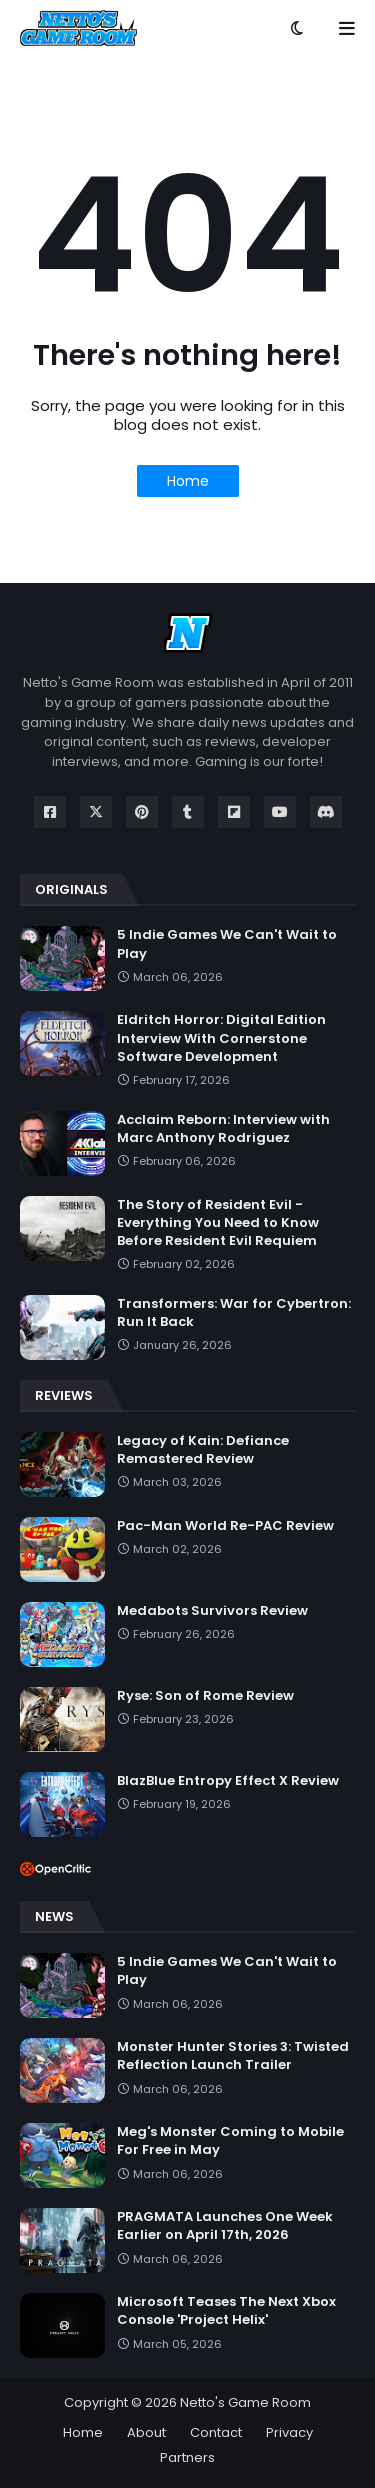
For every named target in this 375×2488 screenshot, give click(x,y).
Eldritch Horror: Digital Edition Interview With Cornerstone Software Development (221, 1038)
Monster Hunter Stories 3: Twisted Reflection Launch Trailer (233, 2056)
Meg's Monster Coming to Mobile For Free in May (230, 2141)
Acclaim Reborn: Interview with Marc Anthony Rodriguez (223, 1129)
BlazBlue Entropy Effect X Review (228, 1781)
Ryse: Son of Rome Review (205, 1696)
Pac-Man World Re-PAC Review (225, 1526)
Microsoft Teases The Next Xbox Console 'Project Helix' (226, 2311)
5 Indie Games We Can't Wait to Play (227, 944)
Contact (216, 2432)
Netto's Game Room (245, 2402)
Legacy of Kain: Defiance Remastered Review (203, 1450)
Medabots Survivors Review (212, 1611)
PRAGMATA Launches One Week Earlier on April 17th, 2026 (225, 2226)
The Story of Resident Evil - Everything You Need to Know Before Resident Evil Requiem (218, 1223)
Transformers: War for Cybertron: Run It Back (234, 1313)
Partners (187, 2457)
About (146, 2432)
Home (188, 481)
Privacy (289, 2432)
